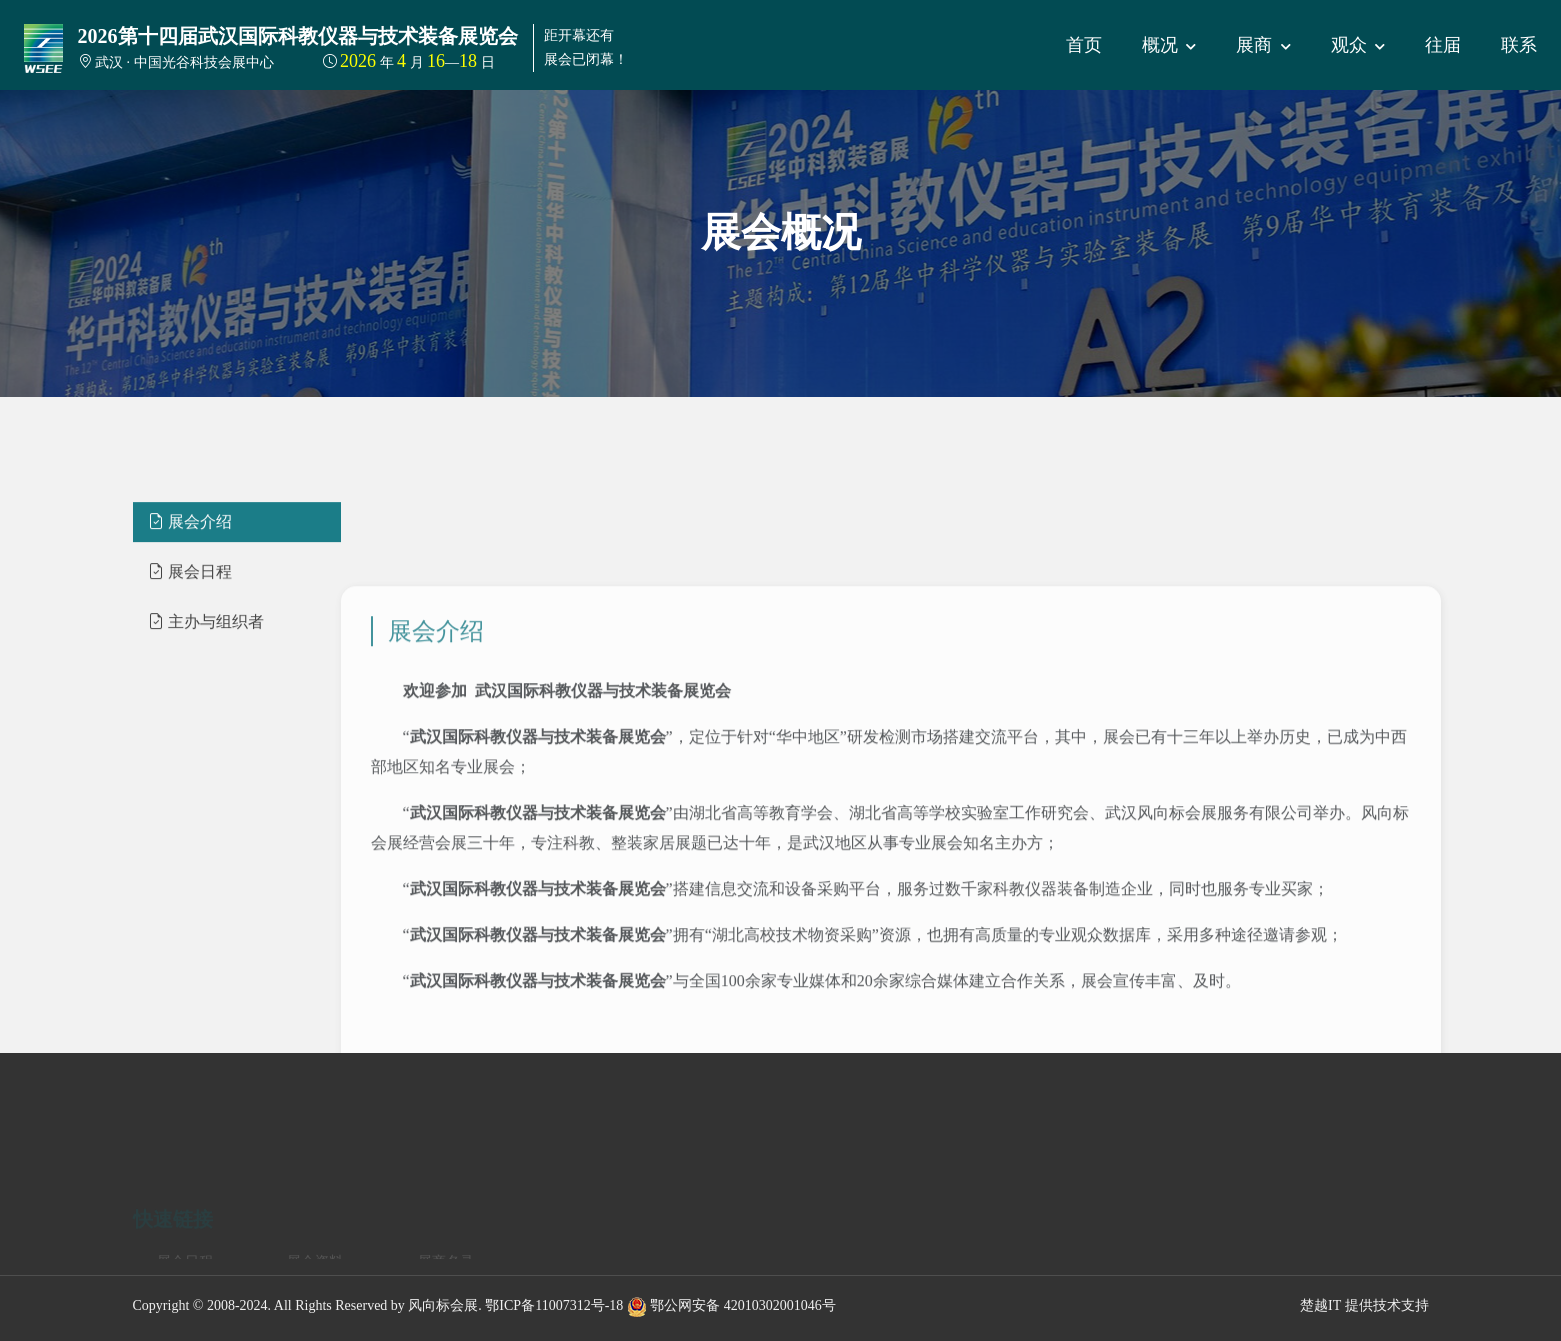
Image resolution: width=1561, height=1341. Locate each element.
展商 (1263, 45)
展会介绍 (190, 576)
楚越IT (1320, 1305)
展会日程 (190, 626)
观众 (1358, 45)
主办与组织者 (206, 676)
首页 (1084, 45)
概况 (1169, 45)
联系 (1519, 45)
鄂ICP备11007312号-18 (554, 1305)
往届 (1443, 45)
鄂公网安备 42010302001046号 (731, 1305)
